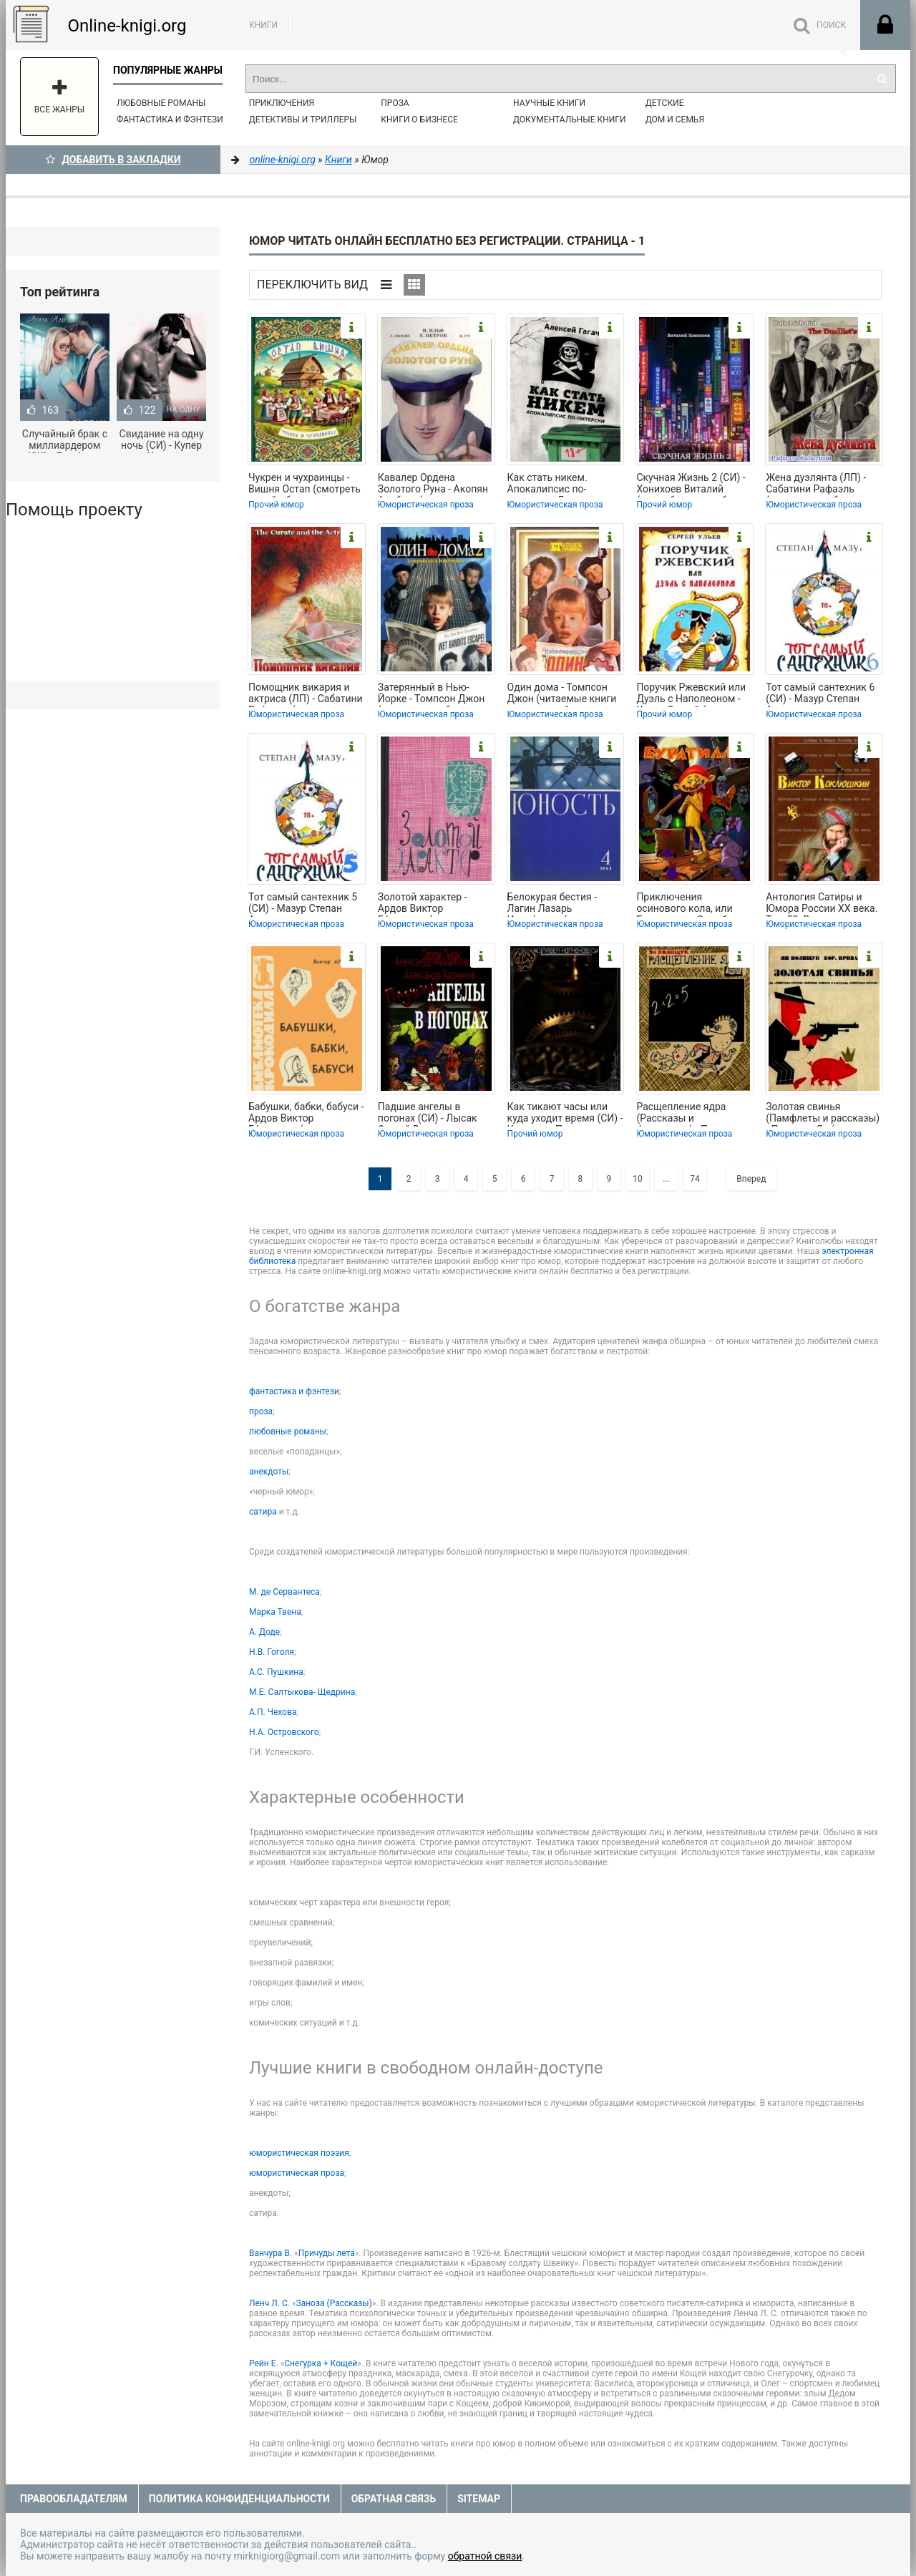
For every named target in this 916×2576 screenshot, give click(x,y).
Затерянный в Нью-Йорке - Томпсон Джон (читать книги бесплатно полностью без (436, 694)
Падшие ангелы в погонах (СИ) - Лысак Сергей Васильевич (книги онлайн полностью (427, 1114)
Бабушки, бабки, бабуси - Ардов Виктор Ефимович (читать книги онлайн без (306, 1114)
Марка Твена (275, 1612)
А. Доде (264, 1632)
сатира (263, 1512)
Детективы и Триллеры (303, 120)
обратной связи (485, 2556)
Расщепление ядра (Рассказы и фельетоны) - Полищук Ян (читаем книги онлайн (690, 1114)
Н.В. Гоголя (271, 1652)
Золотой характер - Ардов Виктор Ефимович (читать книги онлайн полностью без (436, 904)
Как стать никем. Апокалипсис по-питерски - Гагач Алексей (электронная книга (560, 484)
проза (261, 1411)
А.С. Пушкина (276, 1672)
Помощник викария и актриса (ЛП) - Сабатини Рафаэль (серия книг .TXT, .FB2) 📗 (305, 694)
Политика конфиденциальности (239, 2498)
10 (638, 1179)
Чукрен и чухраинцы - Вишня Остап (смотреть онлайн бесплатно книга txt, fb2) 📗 (306, 484)
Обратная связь (393, 2498)
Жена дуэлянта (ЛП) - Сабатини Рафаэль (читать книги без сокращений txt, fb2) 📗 (820, 484)
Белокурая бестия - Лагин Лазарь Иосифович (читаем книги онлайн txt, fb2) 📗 (565, 904)
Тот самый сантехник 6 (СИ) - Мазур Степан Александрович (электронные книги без (823, 694)
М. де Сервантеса (284, 1592)
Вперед (751, 1179)
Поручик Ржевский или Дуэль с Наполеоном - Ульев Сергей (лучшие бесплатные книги (691, 694)
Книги (263, 25)
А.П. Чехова (272, 1712)
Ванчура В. (270, 2253)
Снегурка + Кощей (320, 2363)
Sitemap (478, 2498)
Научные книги (549, 103)
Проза (395, 103)
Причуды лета (326, 2253)
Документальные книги (569, 120)
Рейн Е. (263, 2363)
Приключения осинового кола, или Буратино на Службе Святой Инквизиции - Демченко (686, 904)
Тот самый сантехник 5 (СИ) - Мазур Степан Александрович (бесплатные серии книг (305, 904)
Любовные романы (161, 103)
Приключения (281, 103)
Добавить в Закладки (113, 159)
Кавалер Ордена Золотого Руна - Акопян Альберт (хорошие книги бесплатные (435, 484)
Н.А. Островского (284, 1732)
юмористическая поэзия (299, 2153)
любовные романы (287, 1431)
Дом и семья (674, 120)
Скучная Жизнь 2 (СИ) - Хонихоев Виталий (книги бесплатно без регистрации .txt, (690, 484)
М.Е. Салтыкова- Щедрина (302, 1692)
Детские (664, 103)
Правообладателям (73, 2498)
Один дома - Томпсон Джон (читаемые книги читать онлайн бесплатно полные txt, (562, 694)
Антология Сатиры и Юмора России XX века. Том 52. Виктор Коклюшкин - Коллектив (823, 904)
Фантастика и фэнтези (170, 120)
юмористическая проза (296, 2173)
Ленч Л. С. (269, 2303)
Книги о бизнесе (419, 120)
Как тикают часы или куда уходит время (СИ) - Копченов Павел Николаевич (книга (565, 1114)
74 (695, 1179)
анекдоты (268, 1472)
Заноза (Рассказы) (334, 2303)
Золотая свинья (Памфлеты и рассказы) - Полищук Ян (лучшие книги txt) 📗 (823, 1114)
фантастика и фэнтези (294, 1391)
